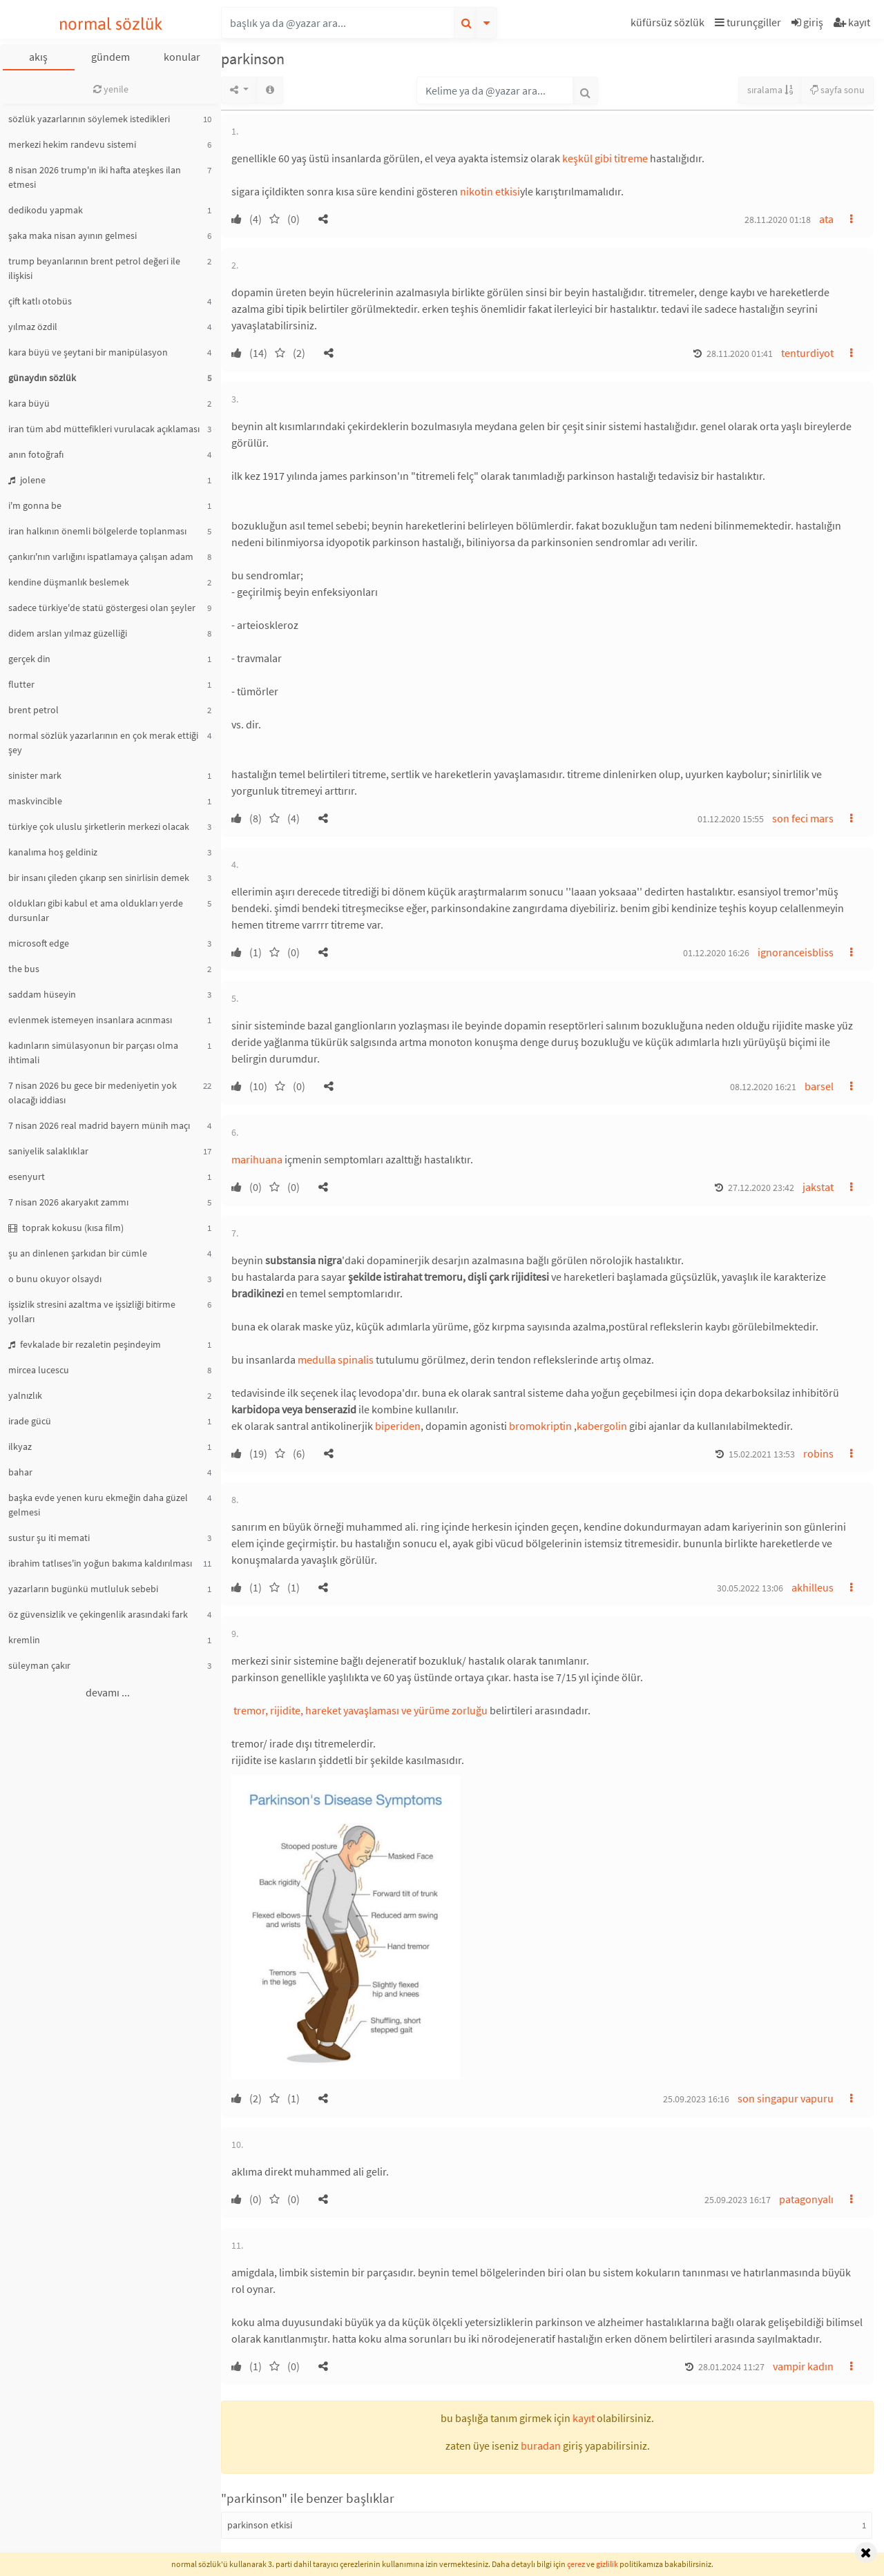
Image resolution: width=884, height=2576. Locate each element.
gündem (110, 57)
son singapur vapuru (786, 2098)
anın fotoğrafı (36, 454)
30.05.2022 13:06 (750, 1588)
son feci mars (803, 818)
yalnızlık (25, 1395)
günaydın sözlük (42, 377)
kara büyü (29, 403)
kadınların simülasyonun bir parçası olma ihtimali (93, 1052)
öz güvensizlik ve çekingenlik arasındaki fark (98, 1614)
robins (818, 1453)
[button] (669, 24)
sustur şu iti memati (49, 1537)
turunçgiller (748, 22)
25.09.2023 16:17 (737, 2200)
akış (38, 57)
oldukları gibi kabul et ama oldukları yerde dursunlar (95, 910)
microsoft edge (38, 943)
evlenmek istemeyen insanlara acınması (90, 1020)
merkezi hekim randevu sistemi (72, 144)
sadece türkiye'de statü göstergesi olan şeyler (101, 607)
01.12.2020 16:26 (716, 953)
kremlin (24, 1640)
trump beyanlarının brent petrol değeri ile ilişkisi (94, 268)
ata (826, 219)
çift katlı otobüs (40, 301)
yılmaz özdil (32, 326)
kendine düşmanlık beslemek (68, 582)
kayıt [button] (584, 2418)
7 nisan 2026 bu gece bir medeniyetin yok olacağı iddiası (92, 1092)
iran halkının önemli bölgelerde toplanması (97, 531)
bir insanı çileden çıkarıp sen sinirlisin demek (98, 877)
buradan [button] (541, 2445)
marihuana (256, 1159)
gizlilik (607, 2564)
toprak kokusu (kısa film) (66, 1227)
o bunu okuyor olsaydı (55, 1278)
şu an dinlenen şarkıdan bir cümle (77, 1253)
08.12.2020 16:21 (763, 1087)
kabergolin (602, 1426)
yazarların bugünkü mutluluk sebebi (83, 1588)
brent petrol (33, 710)
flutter (21, 684)
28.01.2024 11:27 (731, 2367)
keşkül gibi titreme (605, 158)
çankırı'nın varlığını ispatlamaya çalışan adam (100, 556)
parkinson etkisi (259, 2525)
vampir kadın (803, 2366)
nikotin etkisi (490, 191)
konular (182, 57)
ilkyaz (20, 1446)
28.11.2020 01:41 (740, 353)
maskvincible (35, 801)
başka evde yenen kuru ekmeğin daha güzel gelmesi (98, 1504)
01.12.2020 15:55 (731, 819)
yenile (110, 89)
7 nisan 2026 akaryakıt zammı (68, 1202)
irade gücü (29, 1421)
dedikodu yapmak (45, 210)
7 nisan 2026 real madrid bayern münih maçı (99, 1125)
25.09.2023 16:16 (696, 2099)
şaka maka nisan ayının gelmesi (72, 235)
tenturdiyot (807, 353)
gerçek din (29, 658)
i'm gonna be (34, 505)
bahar (20, 1472)
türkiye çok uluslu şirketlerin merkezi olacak (98, 826)
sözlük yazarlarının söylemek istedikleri (89, 119)
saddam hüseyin (42, 994)
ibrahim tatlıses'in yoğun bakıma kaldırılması (100, 1563)
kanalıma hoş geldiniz (52, 852)
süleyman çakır (39, 1665)
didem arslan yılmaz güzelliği (67, 633)
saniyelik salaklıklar (48, 1151)
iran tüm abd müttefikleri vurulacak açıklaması (104, 429)
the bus (23, 968)
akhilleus (812, 1587)
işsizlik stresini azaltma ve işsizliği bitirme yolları (91, 1311)
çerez (576, 2564)
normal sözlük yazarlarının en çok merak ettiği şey (103, 742)
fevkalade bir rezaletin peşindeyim (84, 1344)
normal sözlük (111, 23)
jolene (27, 480)
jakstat (818, 1187)
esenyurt (26, 1176)
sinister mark (34, 775)
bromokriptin (540, 1426)
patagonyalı (806, 2199)
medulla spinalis (336, 1359)
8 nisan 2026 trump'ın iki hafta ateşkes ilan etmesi (94, 177)
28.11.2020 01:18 (777, 219)
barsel (819, 1086)
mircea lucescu (38, 1370)
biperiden (398, 1426)
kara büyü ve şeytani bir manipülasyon (88, 352)
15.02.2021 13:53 (762, 1454)
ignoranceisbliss (796, 952)
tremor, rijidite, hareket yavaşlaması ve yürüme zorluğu (359, 1710)
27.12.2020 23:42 (761, 1187)
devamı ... (108, 1692)
